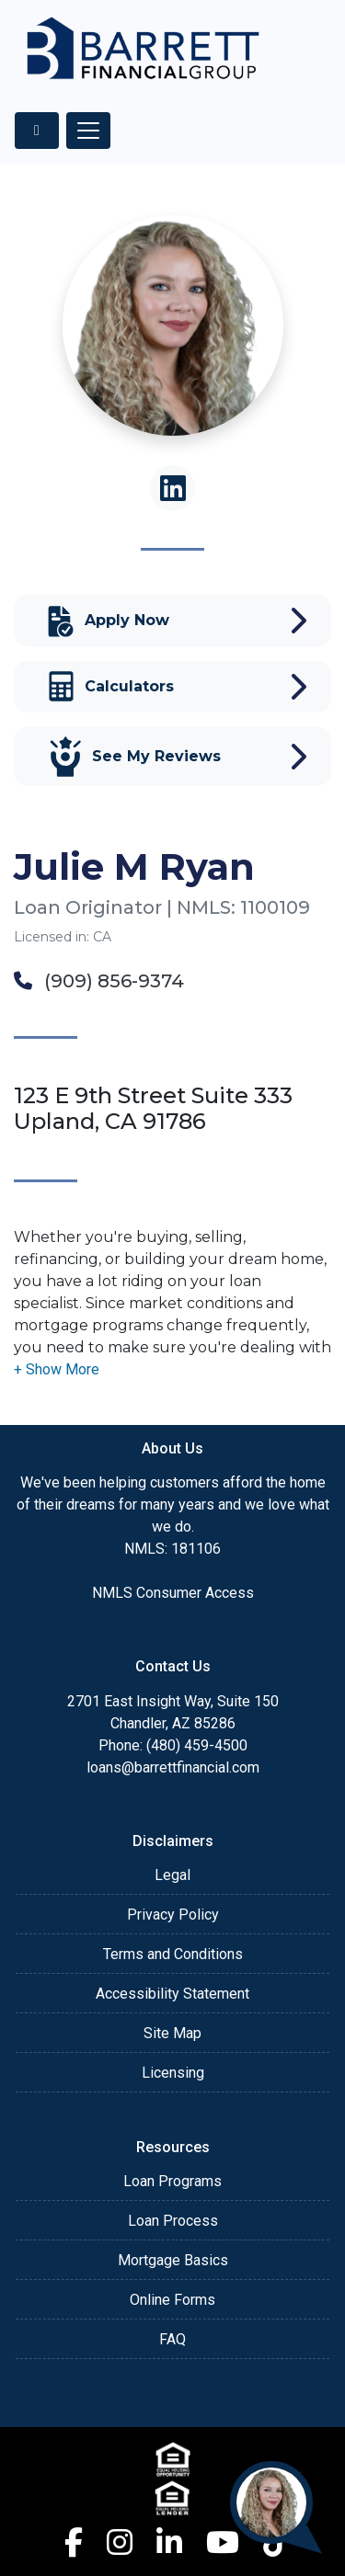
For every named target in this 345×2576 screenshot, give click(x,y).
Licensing (173, 2072)
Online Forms (172, 2299)
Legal (172, 1875)
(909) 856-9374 (99, 981)
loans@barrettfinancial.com (172, 1767)
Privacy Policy (173, 1914)
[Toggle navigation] (88, 130)
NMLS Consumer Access (173, 1592)
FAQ (172, 2339)
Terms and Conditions (173, 1954)
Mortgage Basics (173, 2260)
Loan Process (173, 2220)
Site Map (172, 2033)
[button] (56, 1369)
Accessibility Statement (172, 1993)
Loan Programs (172, 2181)
